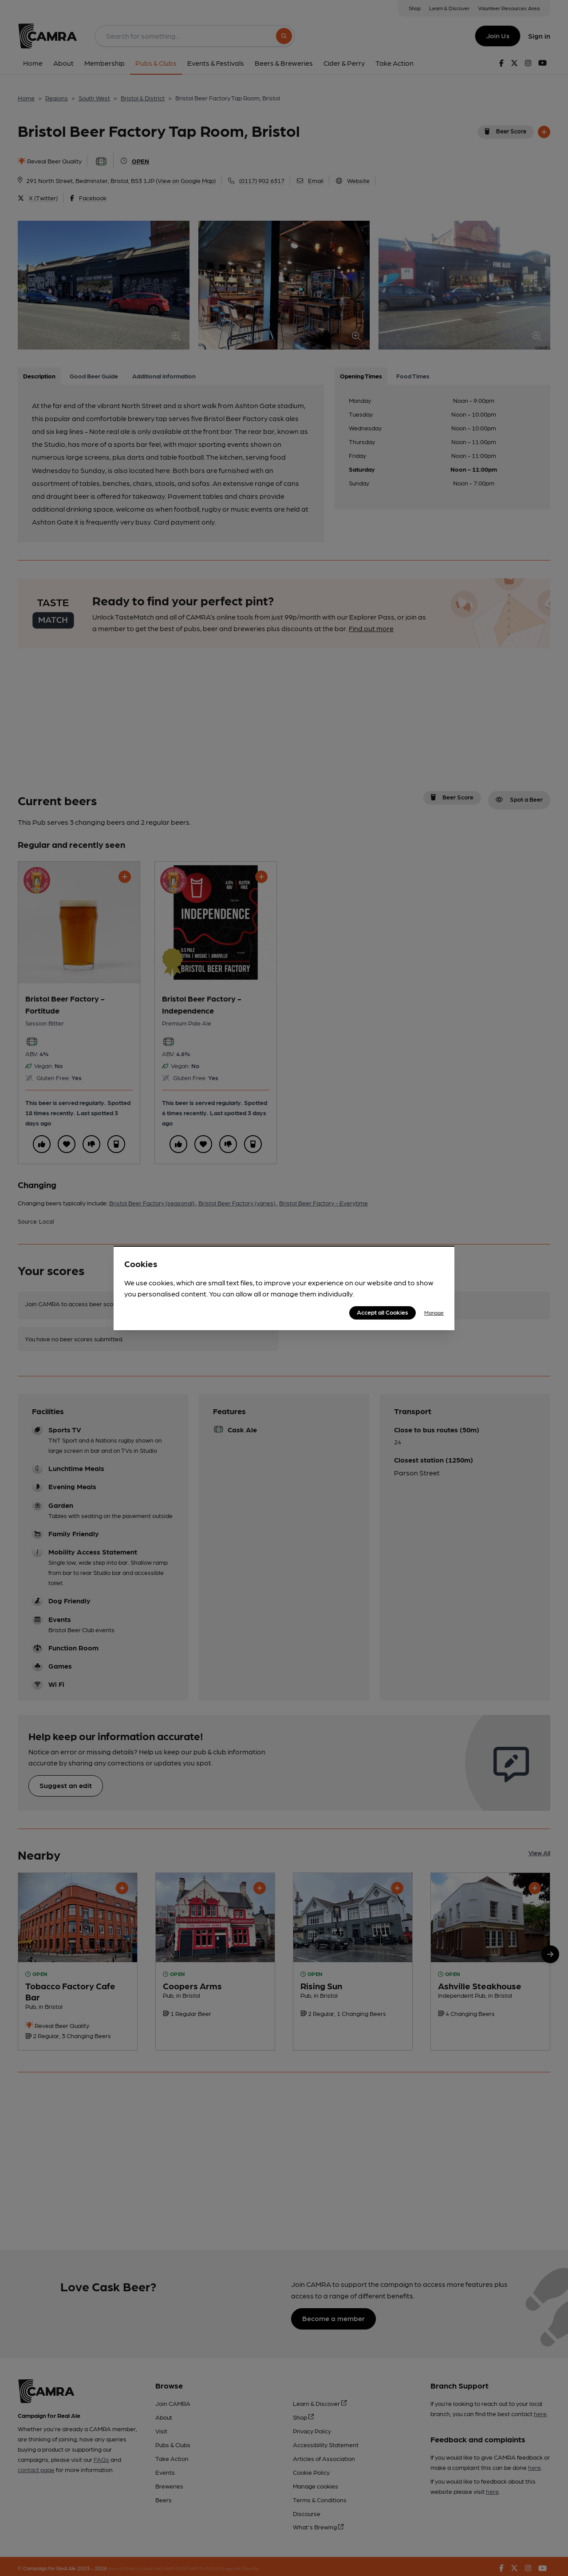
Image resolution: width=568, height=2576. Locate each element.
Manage (434, 1312)
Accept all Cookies (382, 1312)
